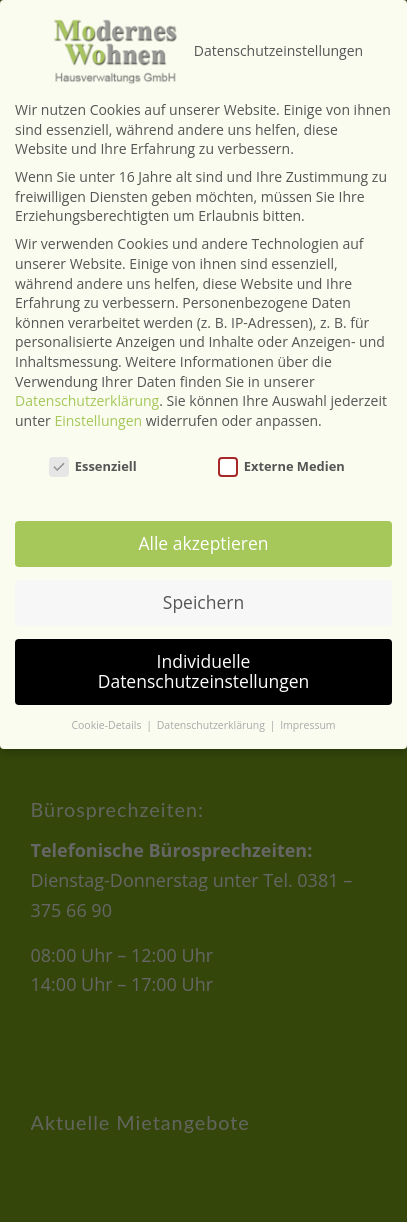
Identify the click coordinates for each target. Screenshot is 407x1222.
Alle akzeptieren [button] (203, 518)
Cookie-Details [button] (107, 699)
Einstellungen (98, 394)
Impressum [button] (307, 699)
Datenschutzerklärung (87, 375)
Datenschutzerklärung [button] (212, 699)
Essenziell (93, 440)
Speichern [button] (203, 577)
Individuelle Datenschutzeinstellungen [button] (204, 646)
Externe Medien (281, 440)
